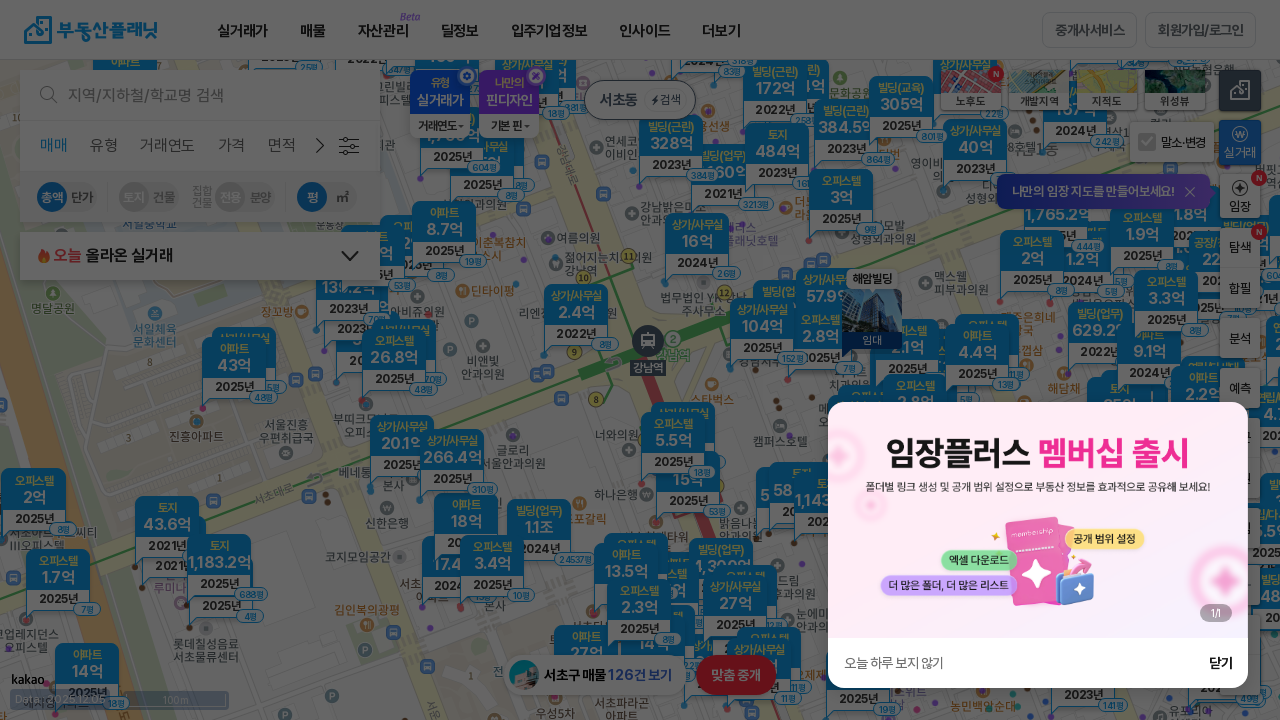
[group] (1038, 520)
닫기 (1220, 663)
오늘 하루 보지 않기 (894, 663)
